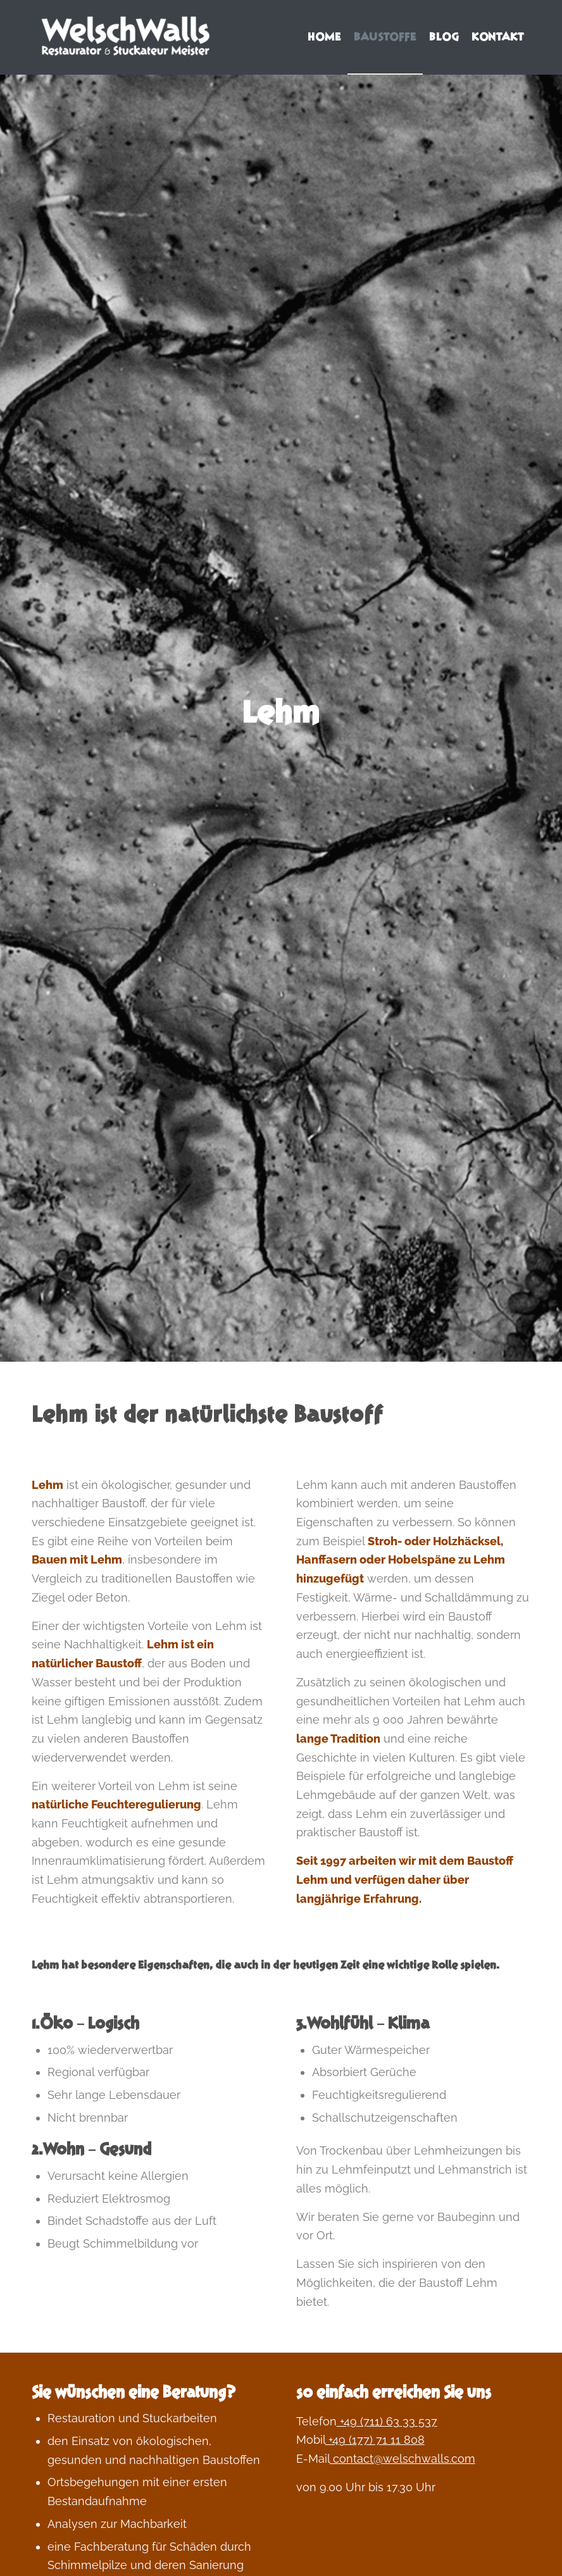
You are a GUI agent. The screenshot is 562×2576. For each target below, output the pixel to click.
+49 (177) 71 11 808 (375, 2439)
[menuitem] (324, 37)
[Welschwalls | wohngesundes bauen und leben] (127, 37)
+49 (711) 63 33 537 (387, 2421)
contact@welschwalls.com (402, 2458)
